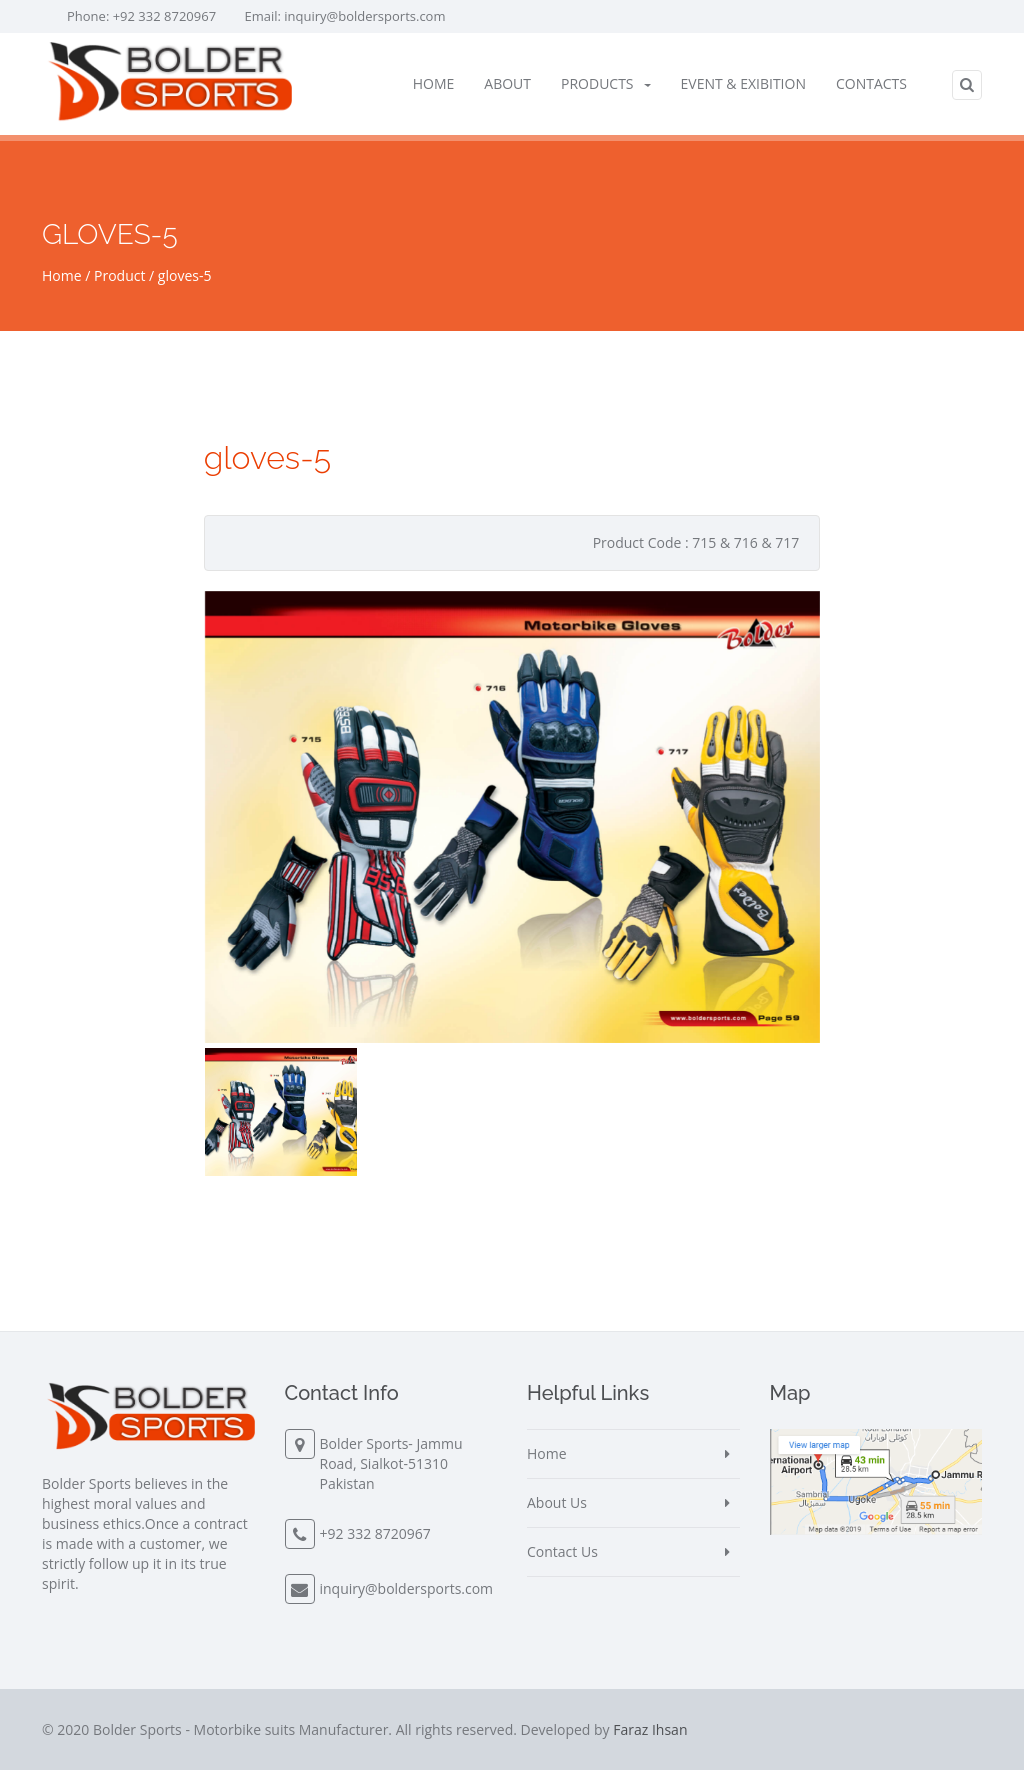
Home (434, 83)
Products (606, 83)
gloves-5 (185, 275)
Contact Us (562, 1551)
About (507, 83)
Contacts (871, 83)
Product (119, 275)
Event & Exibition (743, 83)
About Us (557, 1502)
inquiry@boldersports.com (364, 16)
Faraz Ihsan (650, 1729)
